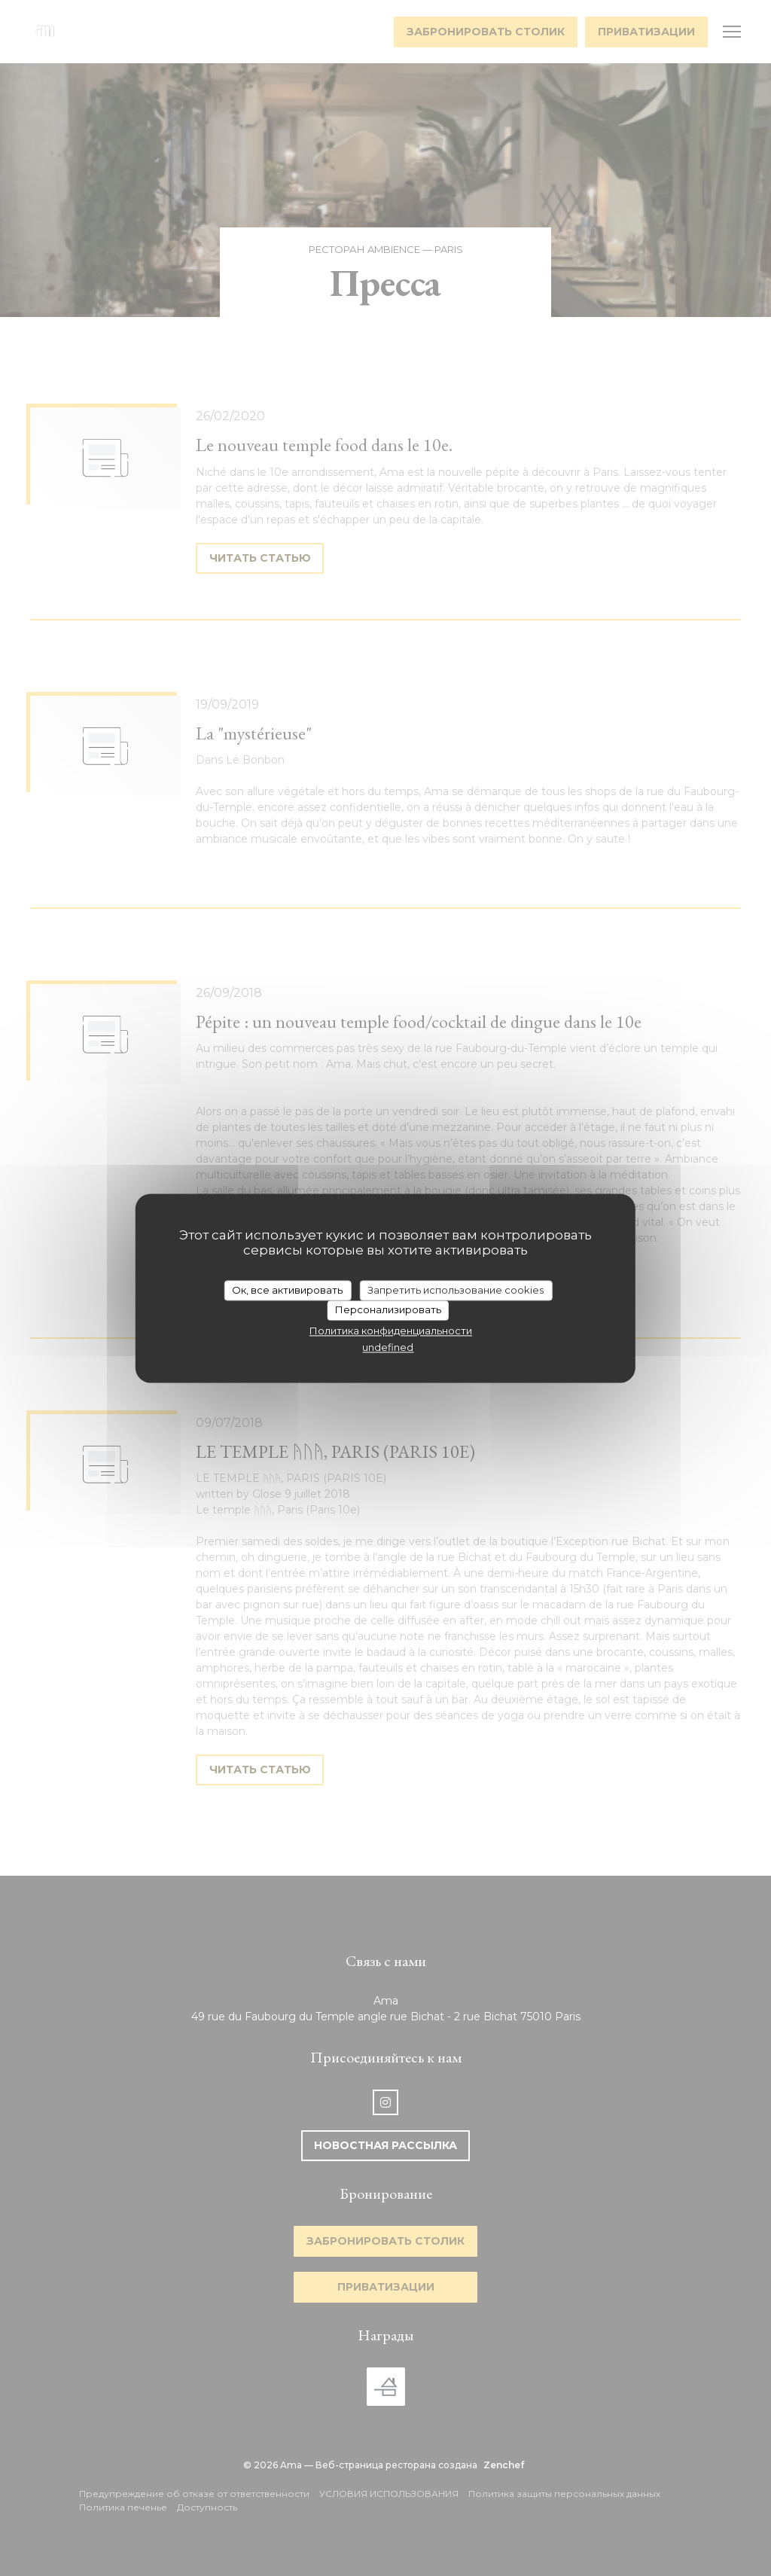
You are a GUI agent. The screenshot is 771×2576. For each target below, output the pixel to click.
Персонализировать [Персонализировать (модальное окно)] (388, 1310)
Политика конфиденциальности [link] (390, 1331)
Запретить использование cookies (455, 1290)
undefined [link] (387, 1348)
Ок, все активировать (287, 1290)
